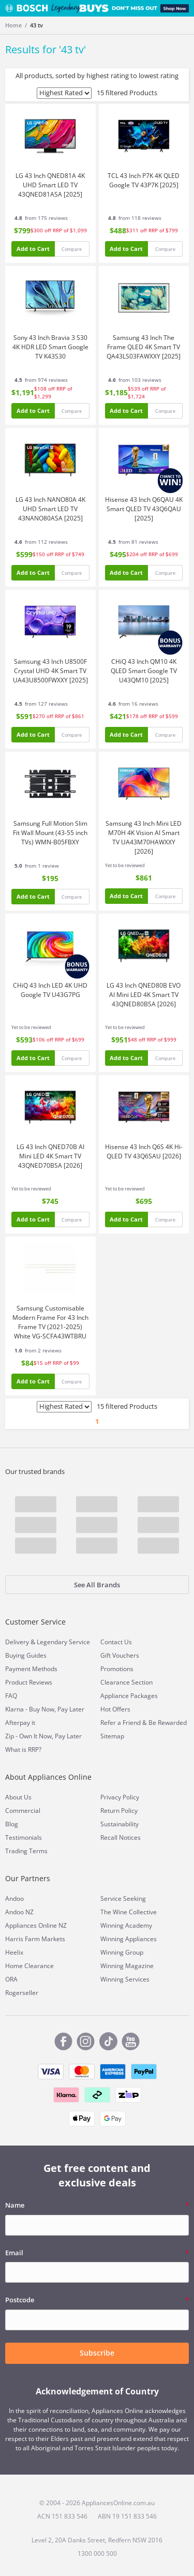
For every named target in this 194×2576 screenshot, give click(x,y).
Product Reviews (28, 1682)
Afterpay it (20, 1722)
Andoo (14, 1898)
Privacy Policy (119, 1797)
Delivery (17, 1641)
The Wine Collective (128, 1912)
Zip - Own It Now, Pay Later (43, 1736)
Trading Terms (26, 1851)
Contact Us (116, 1641)
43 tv (36, 25)
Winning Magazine (127, 1965)
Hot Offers (115, 1709)
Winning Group (121, 1952)
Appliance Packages (129, 1695)
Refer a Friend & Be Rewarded (143, 1722)
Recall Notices (120, 1837)
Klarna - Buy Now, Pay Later (44, 1709)
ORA (11, 1979)
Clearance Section (126, 1682)
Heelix (14, 1952)
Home (13, 25)
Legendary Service (63, 1641)
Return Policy (119, 1810)
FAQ (11, 1695)
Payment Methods (31, 1668)
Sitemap (112, 1736)
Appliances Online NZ (36, 1925)
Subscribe (97, 2353)
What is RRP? (23, 1749)
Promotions (116, 1668)
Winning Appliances (128, 1938)
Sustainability (119, 1824)
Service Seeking (123, 1898)
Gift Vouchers (119, 1655)
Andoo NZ (19, 1912)
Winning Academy (126, 1925)
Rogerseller (21, 1992)
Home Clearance (29, 1965)
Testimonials (23, 1837)
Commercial (22, 1810)
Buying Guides (26, 1655)
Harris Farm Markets (35, 1938)
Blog (11, 1824)
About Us (18, 1797)
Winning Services (125, 1979)
